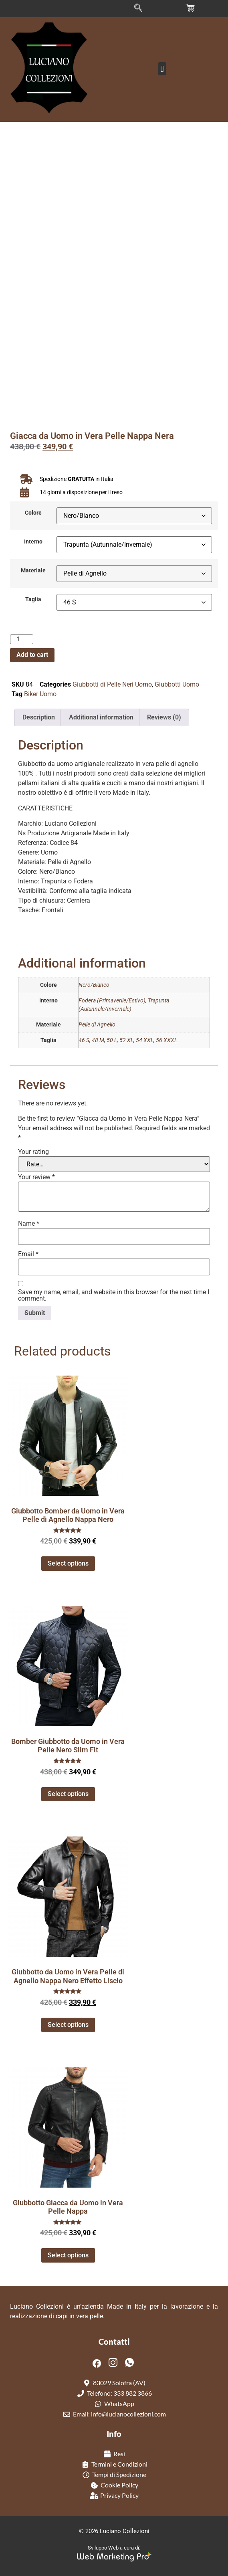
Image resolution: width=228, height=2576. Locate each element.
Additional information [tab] (101, 717)
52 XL (126, 1040)
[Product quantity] (21, 639)
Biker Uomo (40, 694)
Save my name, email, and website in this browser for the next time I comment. (113, 1295)
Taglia (33, 599)
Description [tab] (38, 717)
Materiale (33, 571)
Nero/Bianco (94, 985)
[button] (162, 68)
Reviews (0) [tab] (164, 717)
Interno (33, 542)
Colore (33, 513)
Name (28, 1223)
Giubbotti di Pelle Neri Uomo (112, 684)
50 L (112, 1040)
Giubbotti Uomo (177, 684)
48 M (98, 1040)
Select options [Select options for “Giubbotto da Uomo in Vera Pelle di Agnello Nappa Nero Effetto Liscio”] (68, 2024)
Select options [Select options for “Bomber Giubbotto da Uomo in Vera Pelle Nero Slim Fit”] (68, 1794)
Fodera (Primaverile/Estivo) (112, 1000)
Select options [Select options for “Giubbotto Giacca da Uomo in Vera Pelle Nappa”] (68, 2255)
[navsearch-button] (138, 8)
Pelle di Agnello (97, 1024)
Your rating (33, 1152)
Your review (36, 1177)
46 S (84, 1040)
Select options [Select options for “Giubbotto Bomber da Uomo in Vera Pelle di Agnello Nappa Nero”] (68, 1563)
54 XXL (144, 1040)
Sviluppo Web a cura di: (114, 2548)
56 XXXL (166, 1040)
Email (28, 1254)
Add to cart (32, 655)
